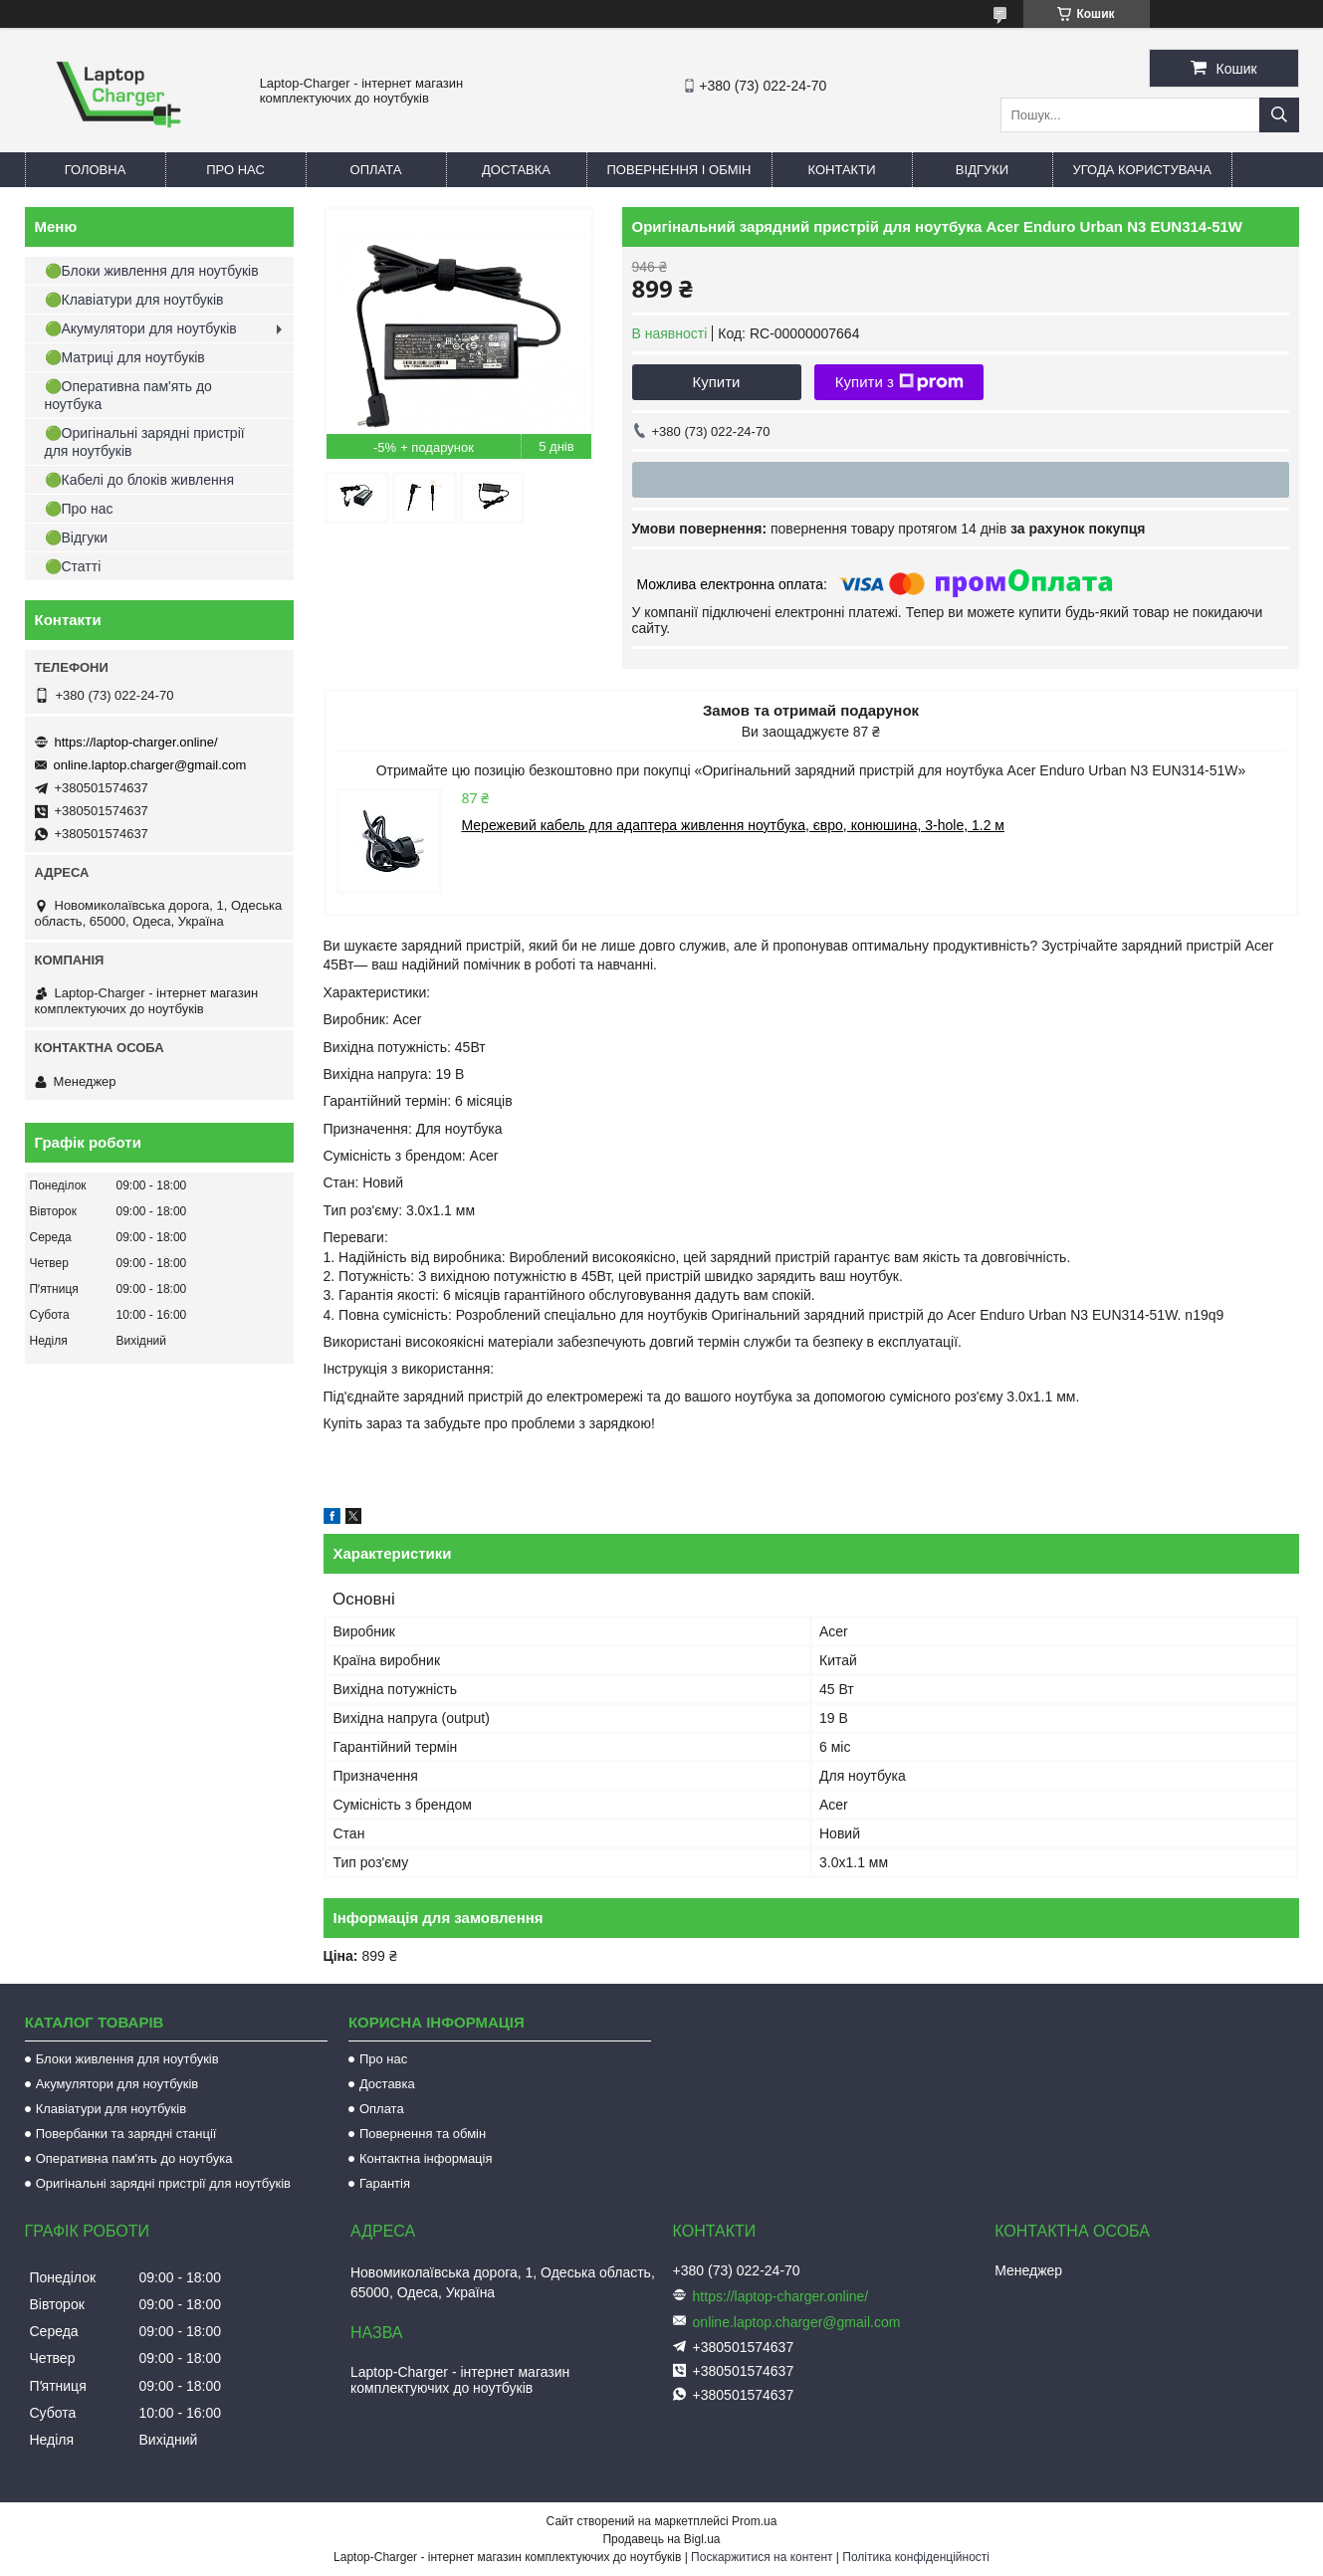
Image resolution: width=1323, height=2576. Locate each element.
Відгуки (982, 169)
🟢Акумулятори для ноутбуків (141, 328)
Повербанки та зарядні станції (126, 2133)
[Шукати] (1279, 115)
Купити (717, 381)
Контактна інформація (426, 2158)
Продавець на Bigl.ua (661, 2539)
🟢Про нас (79, 509)
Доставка (516, 169)
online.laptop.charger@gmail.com (150, 764)
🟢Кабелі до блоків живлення (140, 480)
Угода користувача (1142, 169)
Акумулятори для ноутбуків (117, 2083)
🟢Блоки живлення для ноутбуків (152, 271)
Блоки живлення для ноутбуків (127, 2058)
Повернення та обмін (422, 2133)
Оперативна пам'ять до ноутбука (134, 2158)
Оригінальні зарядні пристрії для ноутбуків (163, 2183)
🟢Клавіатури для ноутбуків (134, 300)
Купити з (899, 382)
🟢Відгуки (77, 537)
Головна (95, 169)
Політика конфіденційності (916, 2557)
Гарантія (384, 2183)
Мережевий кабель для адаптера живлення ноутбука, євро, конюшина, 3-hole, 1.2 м (733, 825)
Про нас (235, 169)
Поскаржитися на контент (761, 2557)
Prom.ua (754, 2521)
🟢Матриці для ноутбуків (125, 357)
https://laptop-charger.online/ (136, 742)
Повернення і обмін (679, 169)
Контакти (842, 169)
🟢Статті (73, 566)
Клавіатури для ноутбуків (111, 2108)
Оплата (376, 169)
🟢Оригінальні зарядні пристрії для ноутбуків (145, 442)
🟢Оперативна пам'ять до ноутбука (128, 395)
